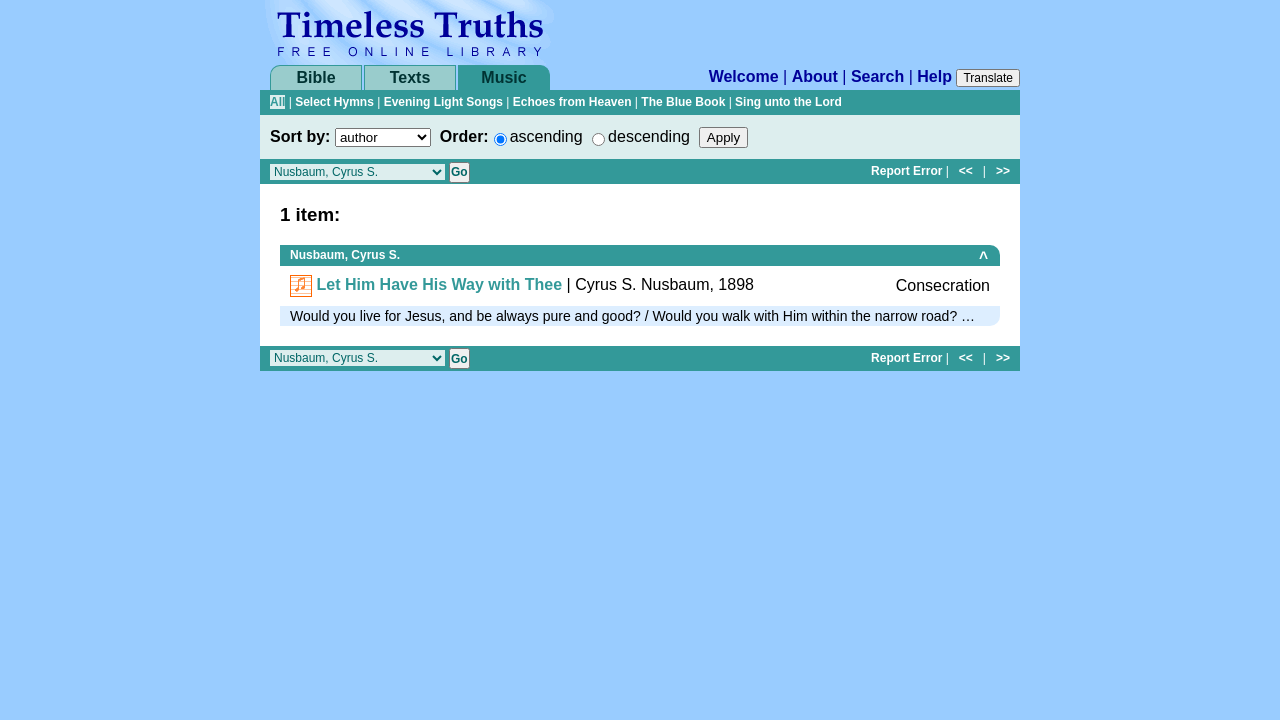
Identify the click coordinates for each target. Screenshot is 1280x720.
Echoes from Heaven (572, 102)
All (277, 102)
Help (934, 76)
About (815, 76)
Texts (410, 77)
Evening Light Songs (443, 102)
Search (877, 76)
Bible (315, 77)
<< (966, 171)
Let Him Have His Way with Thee (439, 284)
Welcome (744, 76)
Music (503, 77)
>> (1003, 171)
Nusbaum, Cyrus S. (345, 255)
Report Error (906, 171)
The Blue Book (683, 102)
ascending (546, 136)
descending (649, 136)
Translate (988, 78)
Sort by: (300, 136)
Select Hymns (334, 102)
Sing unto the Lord (788, 102)
